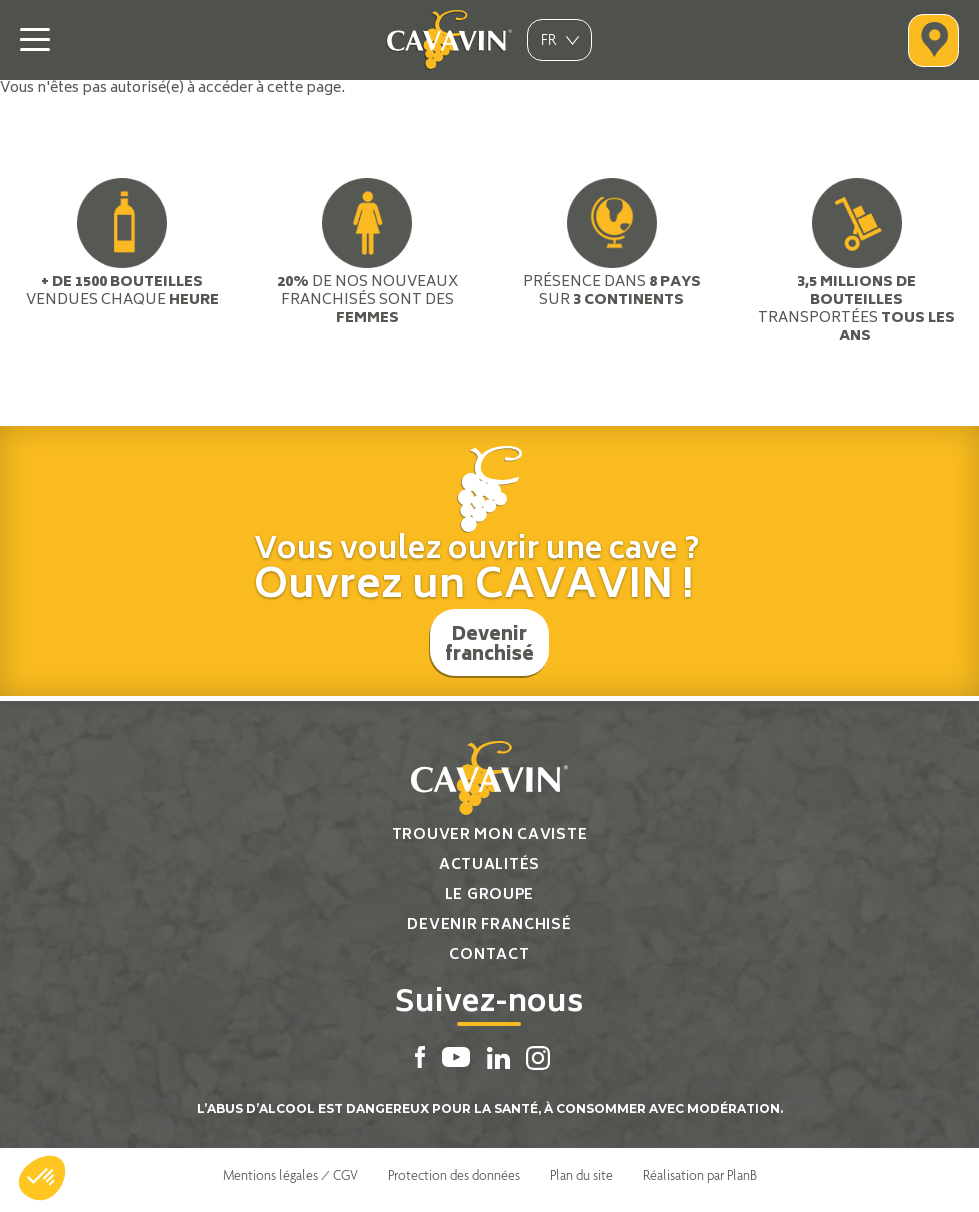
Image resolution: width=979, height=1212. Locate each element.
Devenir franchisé (489, 646)
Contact (489, 955)
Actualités (489, 865)
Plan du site (581, 1175)
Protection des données (454, 1175)
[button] (42, 1178)
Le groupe (489, 895)
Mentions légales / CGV (290, 1175)
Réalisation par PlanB (700, 1175)
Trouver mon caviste (490, 835)
